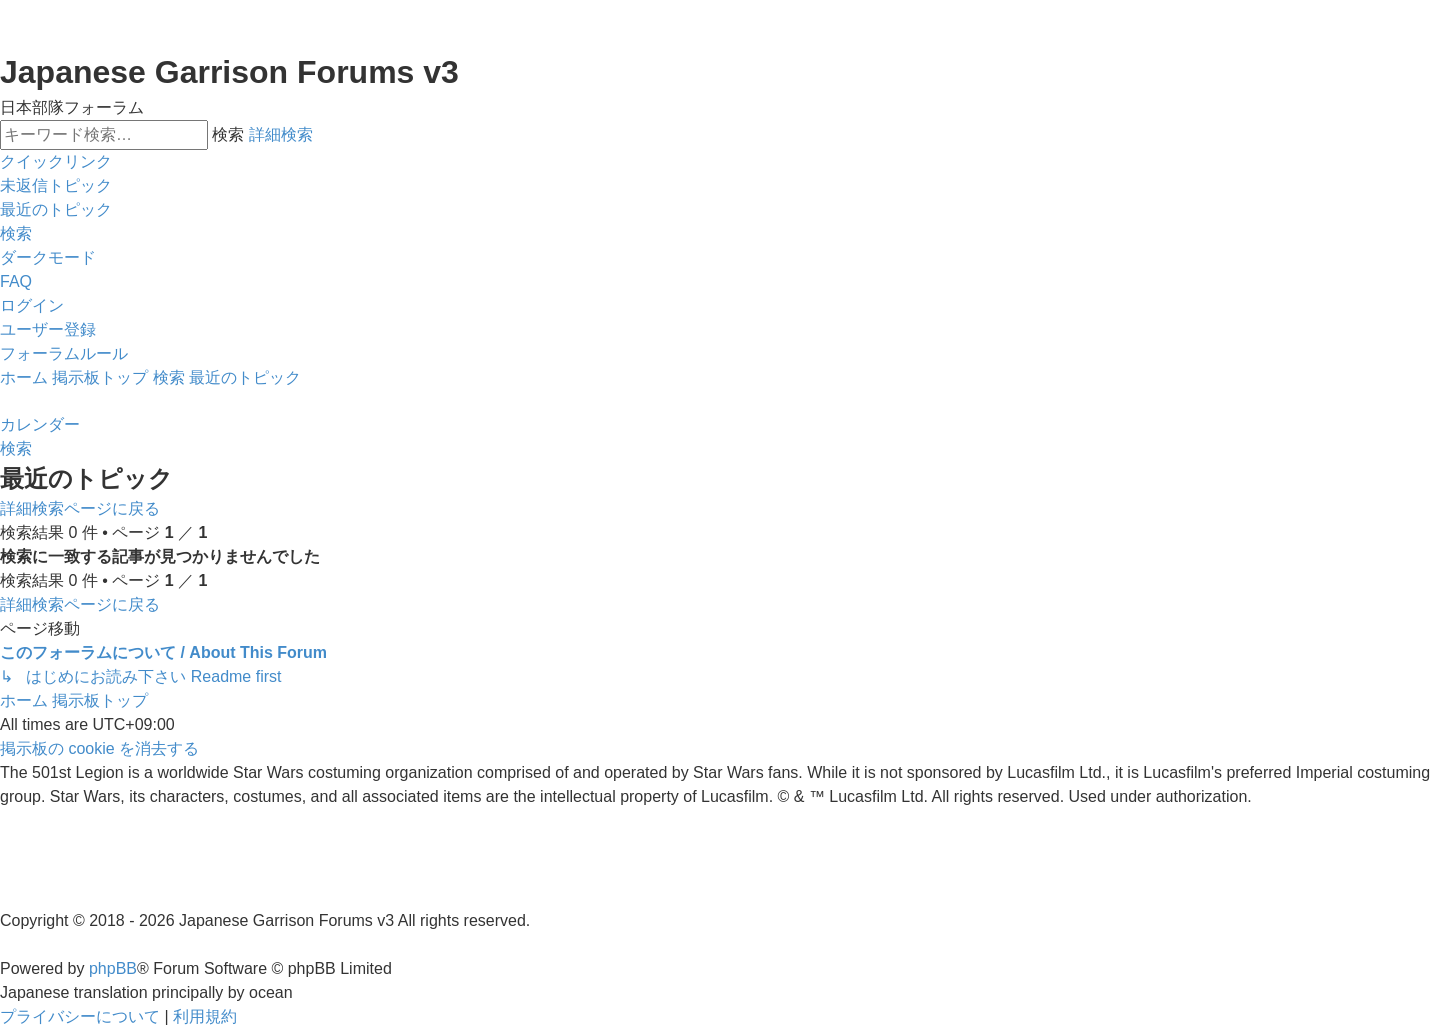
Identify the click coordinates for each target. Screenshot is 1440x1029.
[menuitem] (56, 186)
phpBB (113, 968)
